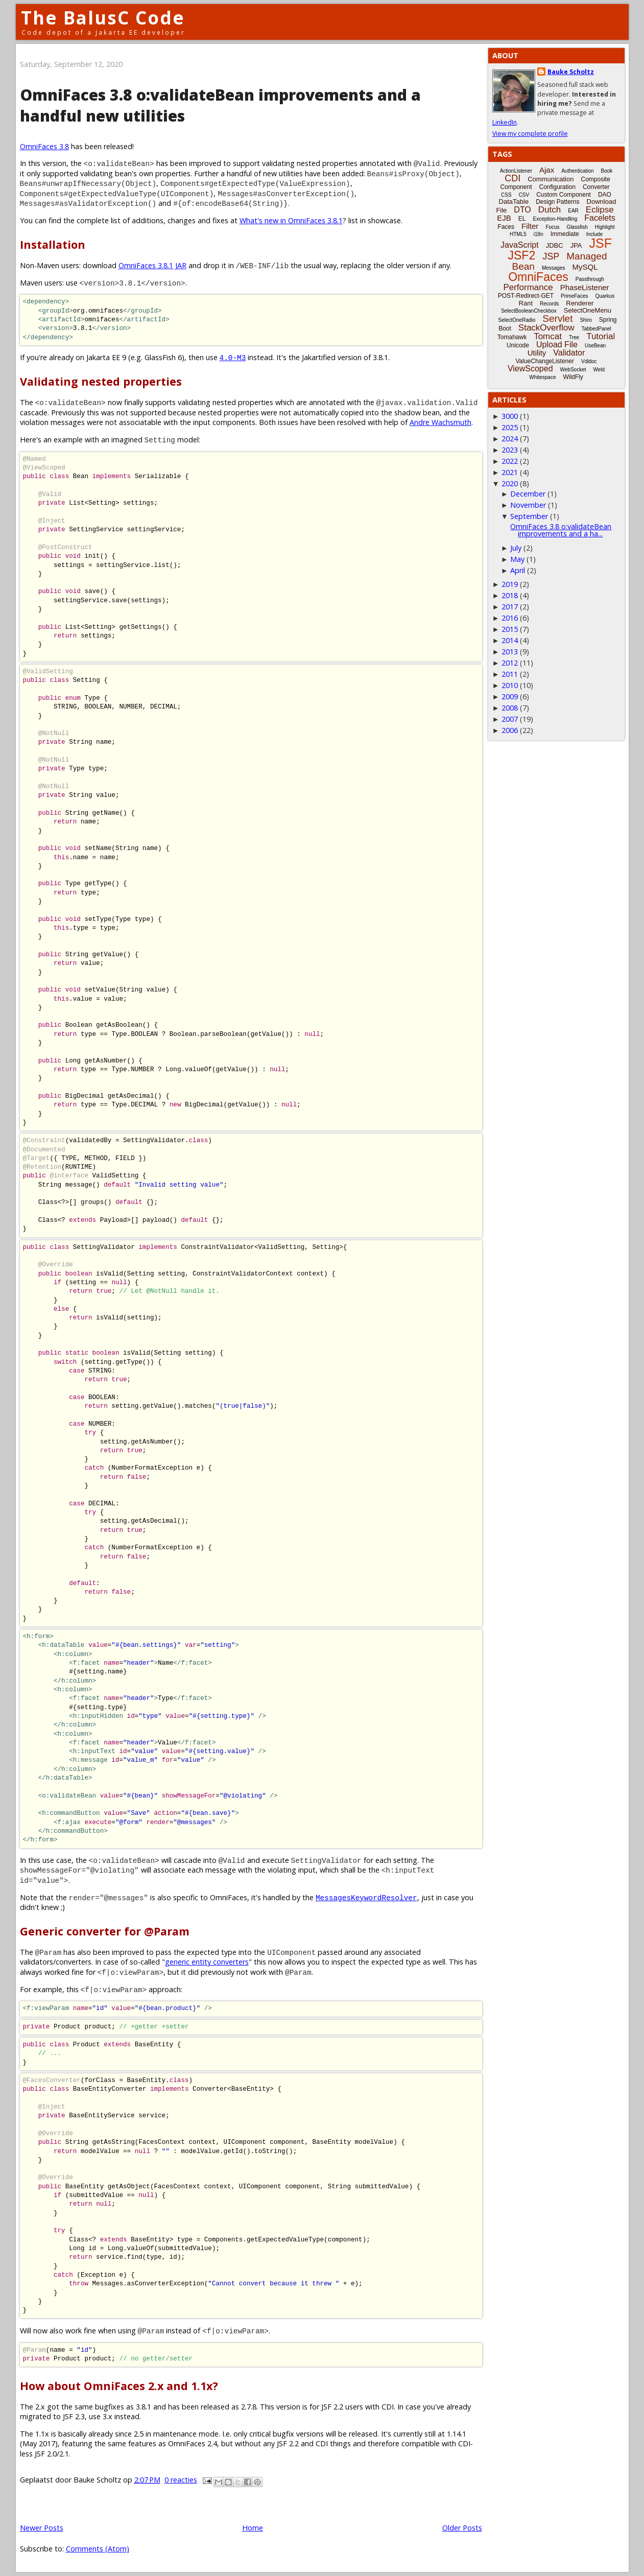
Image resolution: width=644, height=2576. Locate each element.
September (529, 516)
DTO (522, 209)
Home (252, 2528)
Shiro (585, 320)
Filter (529, 226)
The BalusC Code (103, 18)
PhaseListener (584, 287)
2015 (510, 629)
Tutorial (600, 336)
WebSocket (573, 369)
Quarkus (604, 296)
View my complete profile (530, 133)
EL (522, 218)
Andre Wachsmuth (440, 422)
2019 (510, 584)
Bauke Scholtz (570, 71)
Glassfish (577, 227)
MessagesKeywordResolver (366, 1897)
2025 (510, 427)
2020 (510, 483)
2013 (510, 651)
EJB (504, 218)
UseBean (595, 345)
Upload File (557, 344)
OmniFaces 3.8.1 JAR (152, 265)
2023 (510, 450)
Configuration (557, 187)
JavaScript (519, 245)
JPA (576, 245)
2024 (510, 438)
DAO (604, 194)
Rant (526, 303)
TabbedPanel (596, 329)
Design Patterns (557, 201)
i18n (538, 234)
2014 (510, 640)
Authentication (577, 171)
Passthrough (590, 279)
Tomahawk (512, 337)
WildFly (573, 377)
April (517, 570)
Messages (553, 268)
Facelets (599, 218)
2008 (510, 708)
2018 (510, 595)
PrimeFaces (574, 296)
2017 (510, 606)
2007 (510, 719)
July (515, 548)
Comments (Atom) (97, 2549)
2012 (510, 663)
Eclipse (600, 210)
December (527, 494)
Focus (552, 227)
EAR (573, 211)
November (528, 505)
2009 (510, 696)
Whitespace (542, 377)
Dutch (549, 210)
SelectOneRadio (516, 320)
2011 (510, 674)
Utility (537, 352)
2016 (510, 618)
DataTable (514, 201)
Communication (551, 179)
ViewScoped (530, 368)
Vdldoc (589, 361)
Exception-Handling (555, 219)
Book (607, 171)
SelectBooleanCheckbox (529, 311)
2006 (510, 730)
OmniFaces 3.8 (44, 146)
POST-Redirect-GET (526, 295)
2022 (510, 461)
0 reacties (180, 2480)
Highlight (605, 227)
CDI (512, 178)
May (517, 559)
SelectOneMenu (587, 310)
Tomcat (548, 336)
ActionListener (516, 171)
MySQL (585, 267)
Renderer (579, 303)
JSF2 (522, 255)
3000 (510, 416)
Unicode (518, 345)
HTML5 (518, 234)
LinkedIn (504, 122)
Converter (596, 187)
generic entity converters (207, 1962)
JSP (550, 256)
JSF (600, 243)
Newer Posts (41, 2528)
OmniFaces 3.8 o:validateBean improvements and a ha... (560, 530)
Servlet (557, 318)
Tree (574, 337)
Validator (569, 352)
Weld (599, 369)
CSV (524, 195)
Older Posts (462, 2528)
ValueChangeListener (544, 361)
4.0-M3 (233, 357)
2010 (510, 685)
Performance (528, 287)
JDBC (554, 245)
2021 (510, 472)
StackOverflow (546, 328)
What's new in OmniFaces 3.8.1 (291, 220)
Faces (505, 226)
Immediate (565, 234)
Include (594, 234)
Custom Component (563, 194)
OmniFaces (538, 276)
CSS (506, 195)
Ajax (546, 170)
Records (549, 303)
